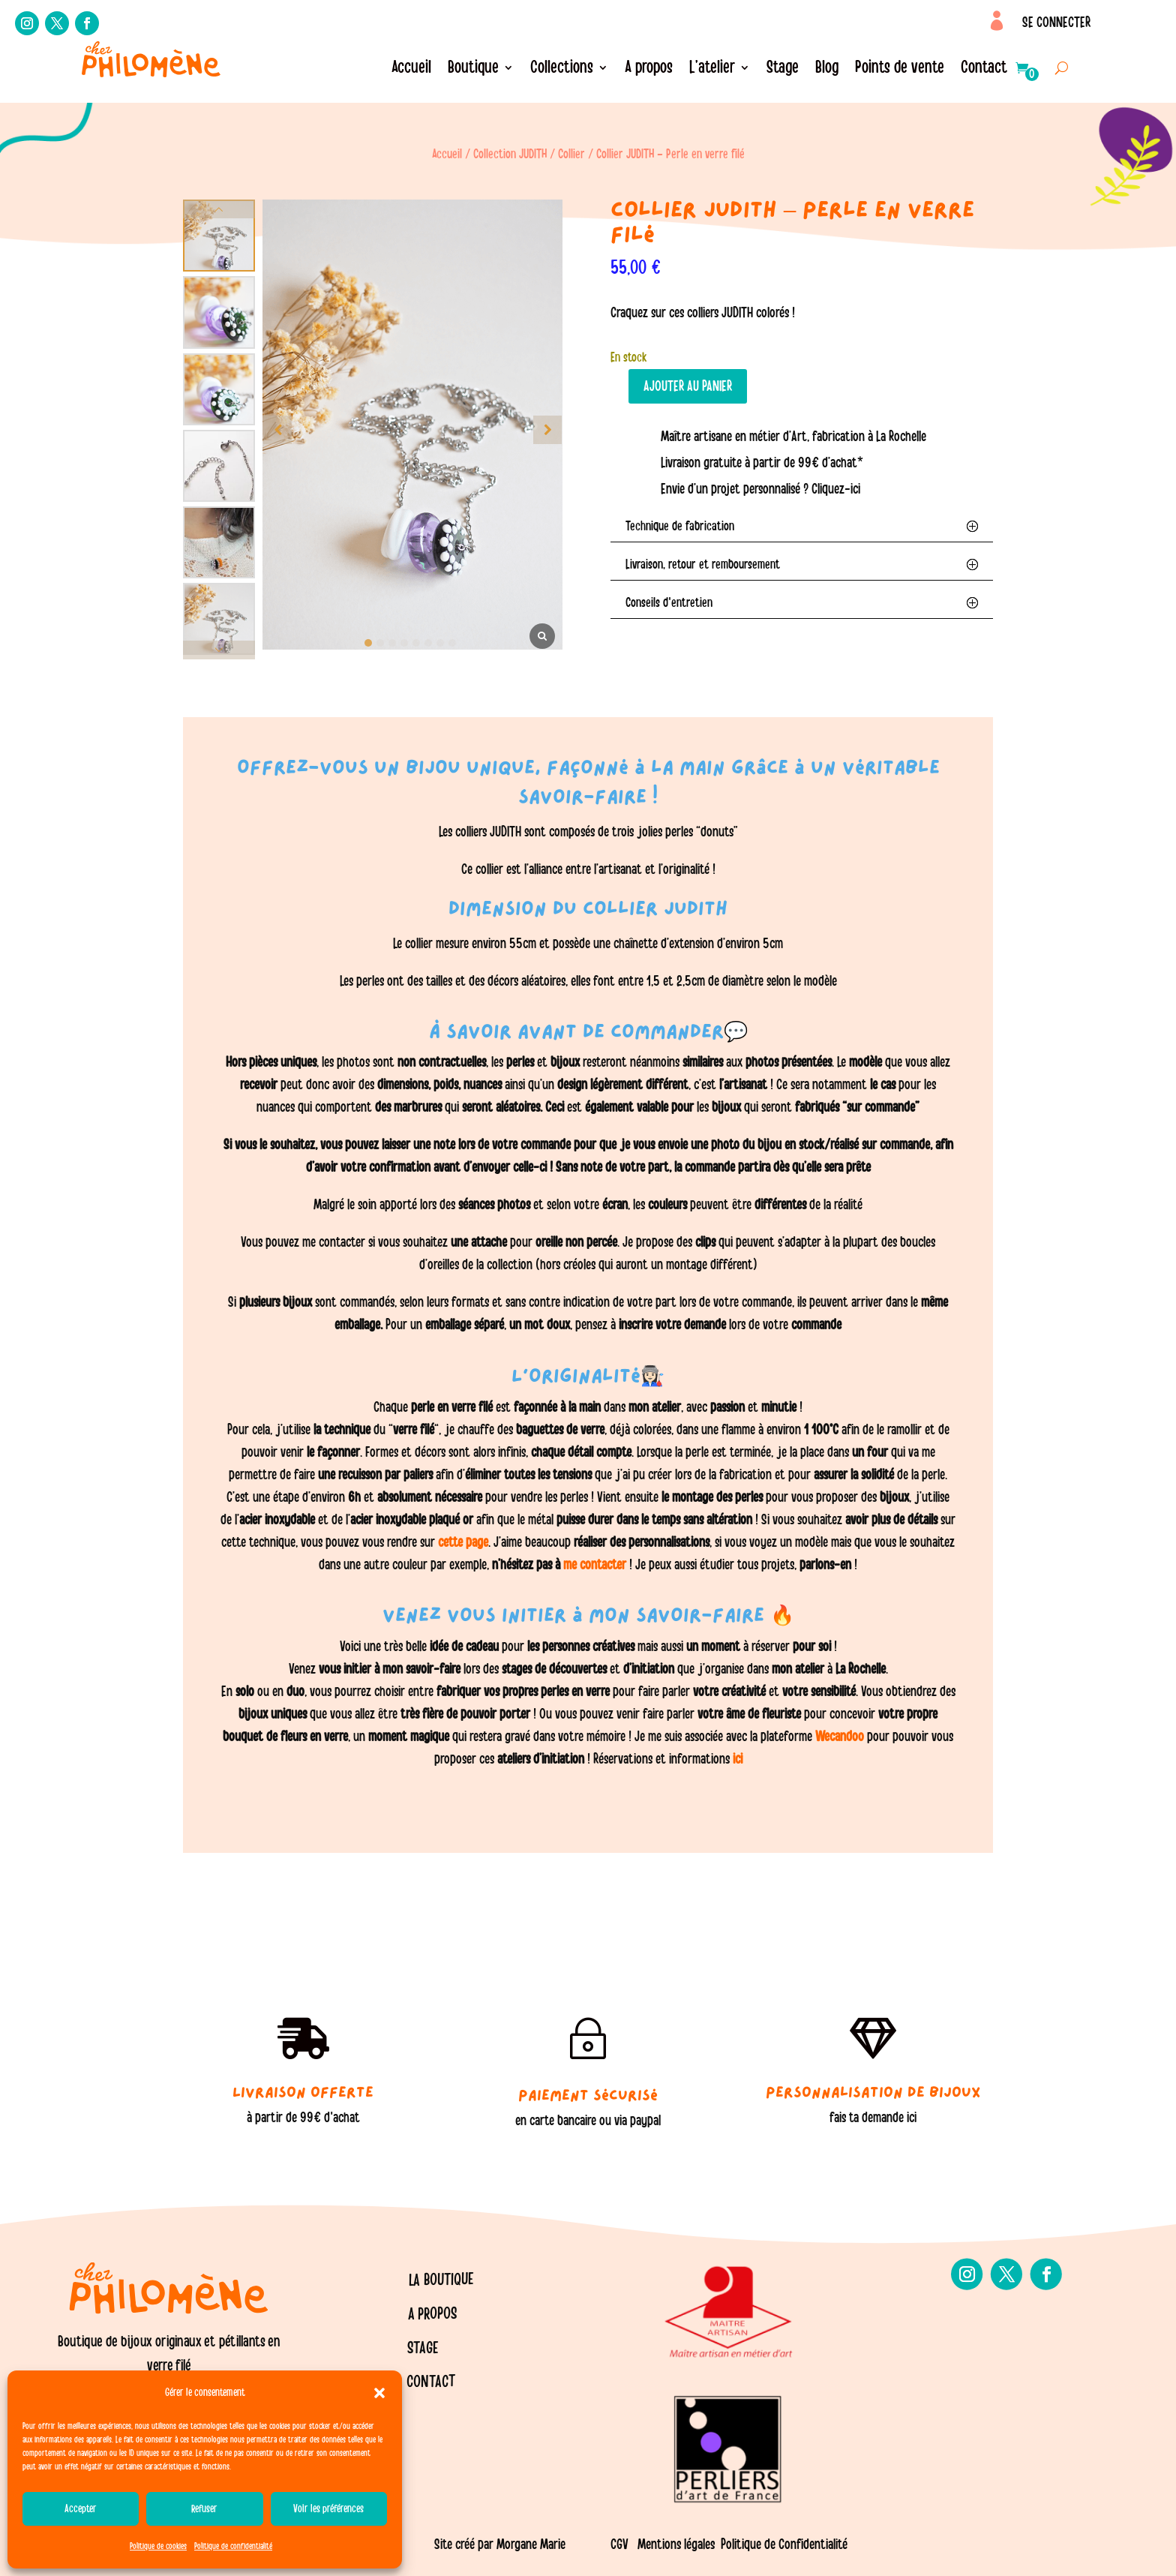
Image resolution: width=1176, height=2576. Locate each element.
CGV (619, 2544)
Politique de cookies (158, 2545)
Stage (782, 69)
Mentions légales (676, 2544)
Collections (561, 69)
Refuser (204, 2508)
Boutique (473, 69)
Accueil (411, 69)
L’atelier (712, 69)
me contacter (594, 1564)
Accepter (80, 2508)
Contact (984, 69)
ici (736, 1759)
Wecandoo (841, 1736)
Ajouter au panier (688, 386)
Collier (571, 154)
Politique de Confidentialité (784, 2544)
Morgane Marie (531, 2544)
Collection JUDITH (510, 154)
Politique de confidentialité (233, 2545)
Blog (826, 69)
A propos (649, 69)
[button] (379, 2392)
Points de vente (899, 69)
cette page (463, 1542)
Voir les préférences (328, 2508)
